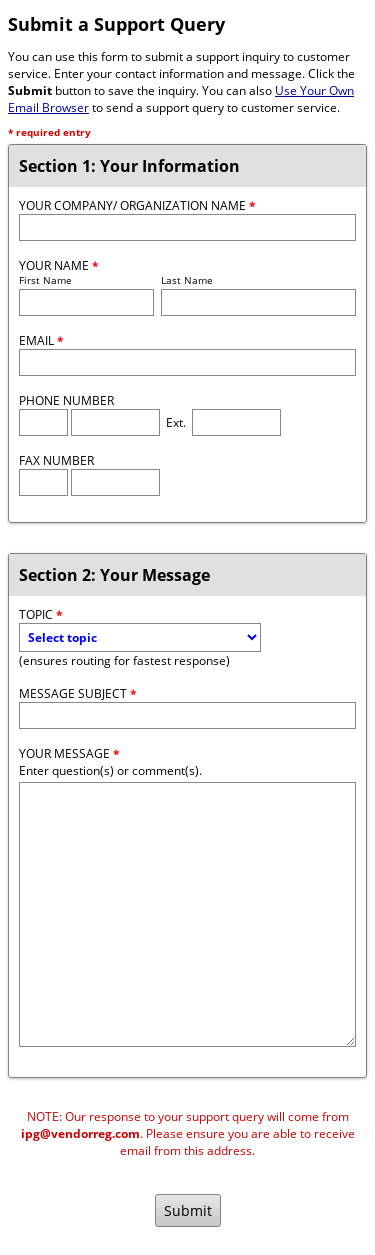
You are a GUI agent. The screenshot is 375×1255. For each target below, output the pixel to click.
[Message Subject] (187, 715)
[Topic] (140, 637)
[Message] (187, 914)
